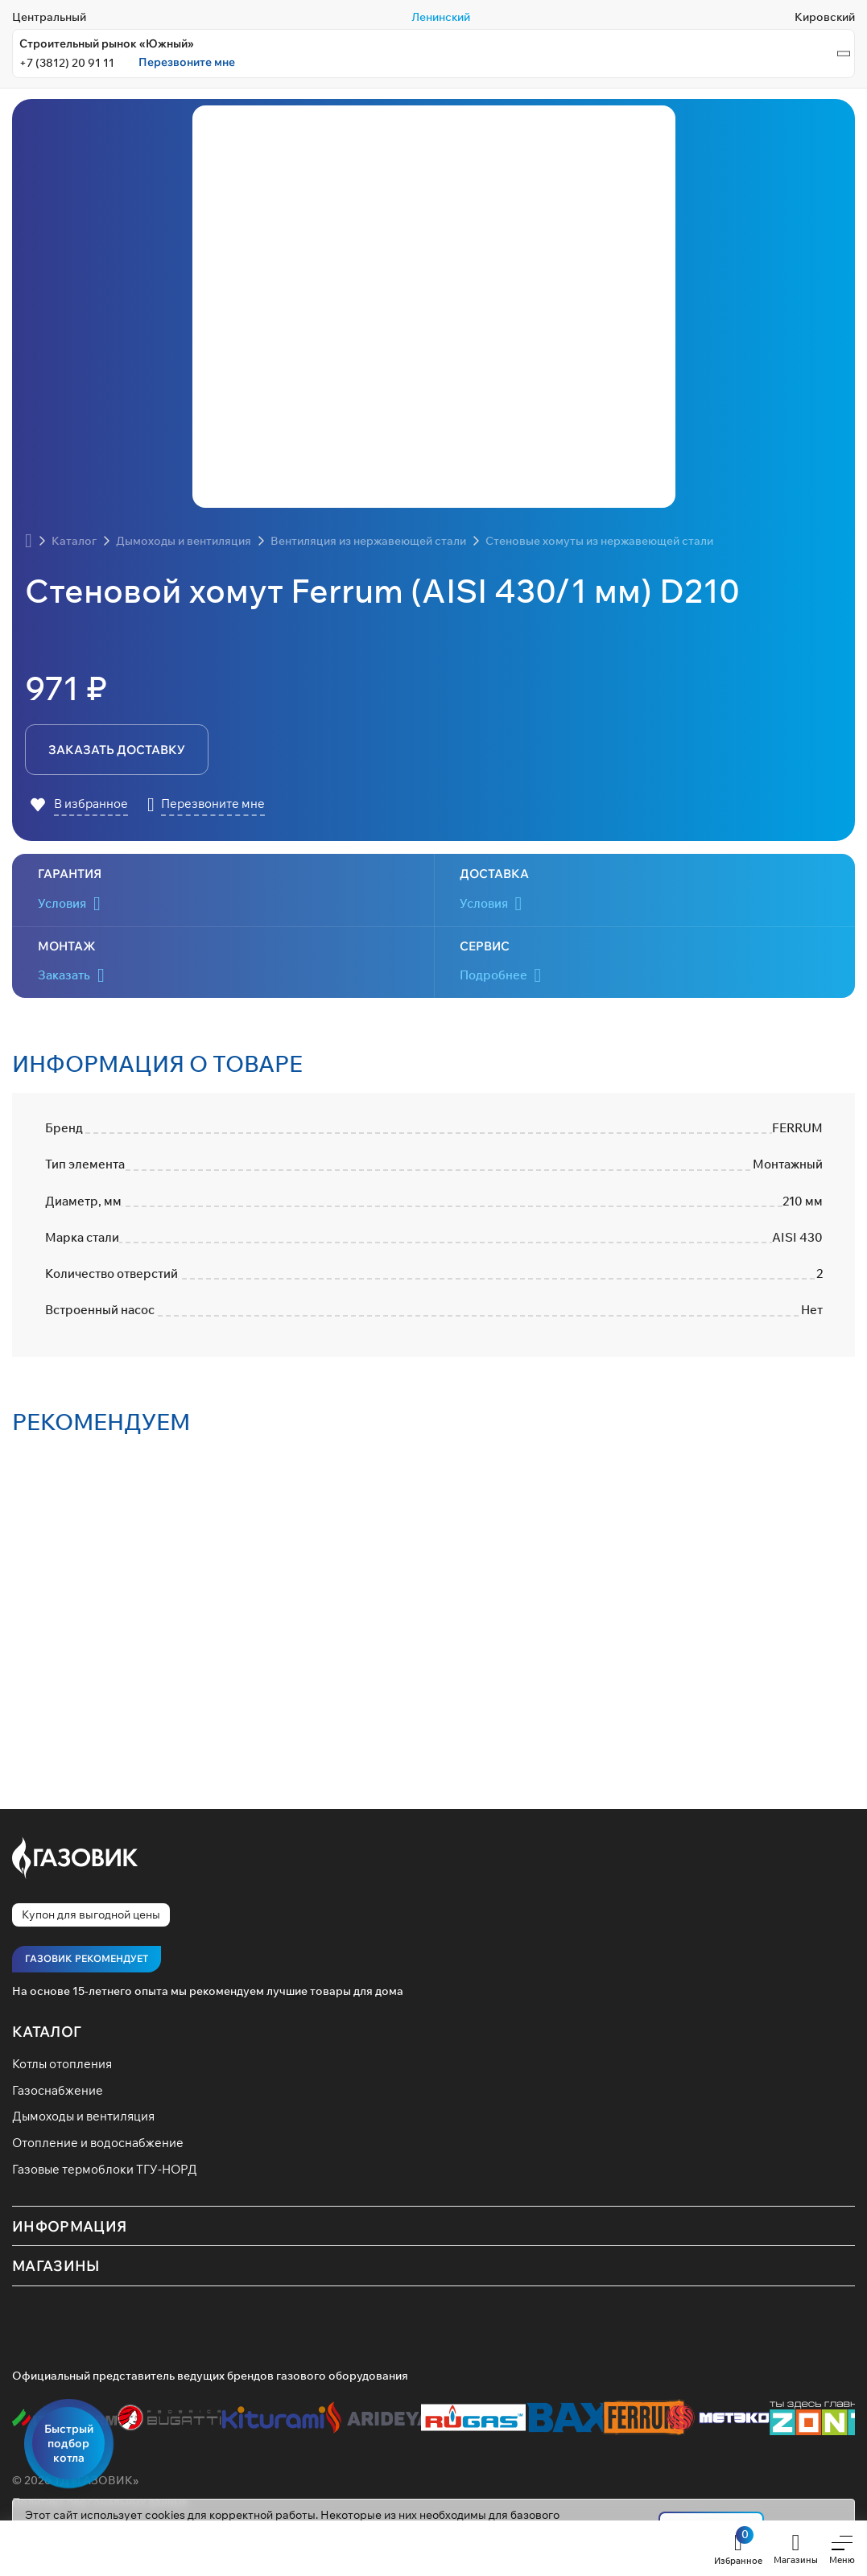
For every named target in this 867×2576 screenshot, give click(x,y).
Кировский (825, 17)
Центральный (49, 17)
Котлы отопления (66, 2067)
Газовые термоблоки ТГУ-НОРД (111, 2177)
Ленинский (440, 17)
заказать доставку (116, 749)
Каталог (46, 2033)
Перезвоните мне (186, 62)
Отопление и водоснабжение (103, 2149)
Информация (69, 2234)
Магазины (56, 2273)
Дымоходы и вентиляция (89, 2122)
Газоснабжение (60, 2095)
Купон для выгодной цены (91, 1917)
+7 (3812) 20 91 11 (66, 63)
